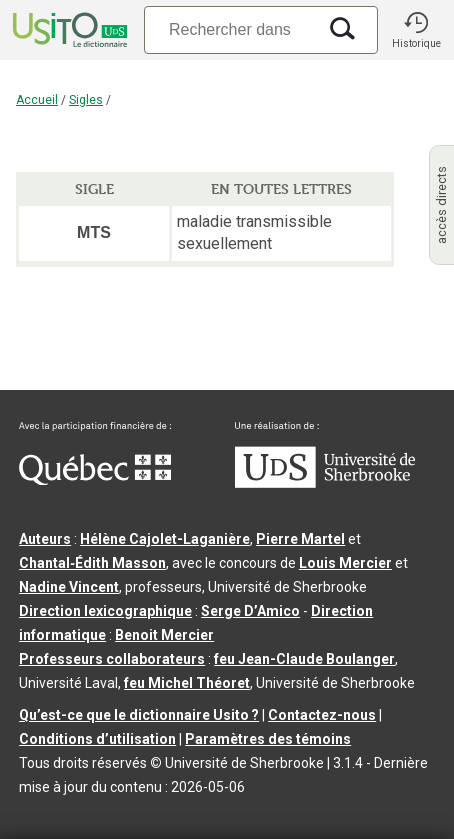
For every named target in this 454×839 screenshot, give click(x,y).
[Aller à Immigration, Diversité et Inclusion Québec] (95, 480)
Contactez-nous (322, 715)
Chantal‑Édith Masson (92, 563)
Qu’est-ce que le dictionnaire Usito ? (139, 715)
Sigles (86, 100)
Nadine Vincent (69, 587)
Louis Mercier (345, 563)
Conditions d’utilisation (97, 739)
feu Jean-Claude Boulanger (304, 659)
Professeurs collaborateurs (112, 659)
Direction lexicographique (105, 611)
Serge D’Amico (250, 611)
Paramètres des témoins (268, 739)
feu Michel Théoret (187, 683)
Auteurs (45, 539)
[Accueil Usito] (68, 30)
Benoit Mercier (164, 635)
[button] (416, 30)
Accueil (37, 100)
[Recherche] (230, 29)
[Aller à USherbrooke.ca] (325, 483)
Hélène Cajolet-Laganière (165, 539)
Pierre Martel (300, 539)
